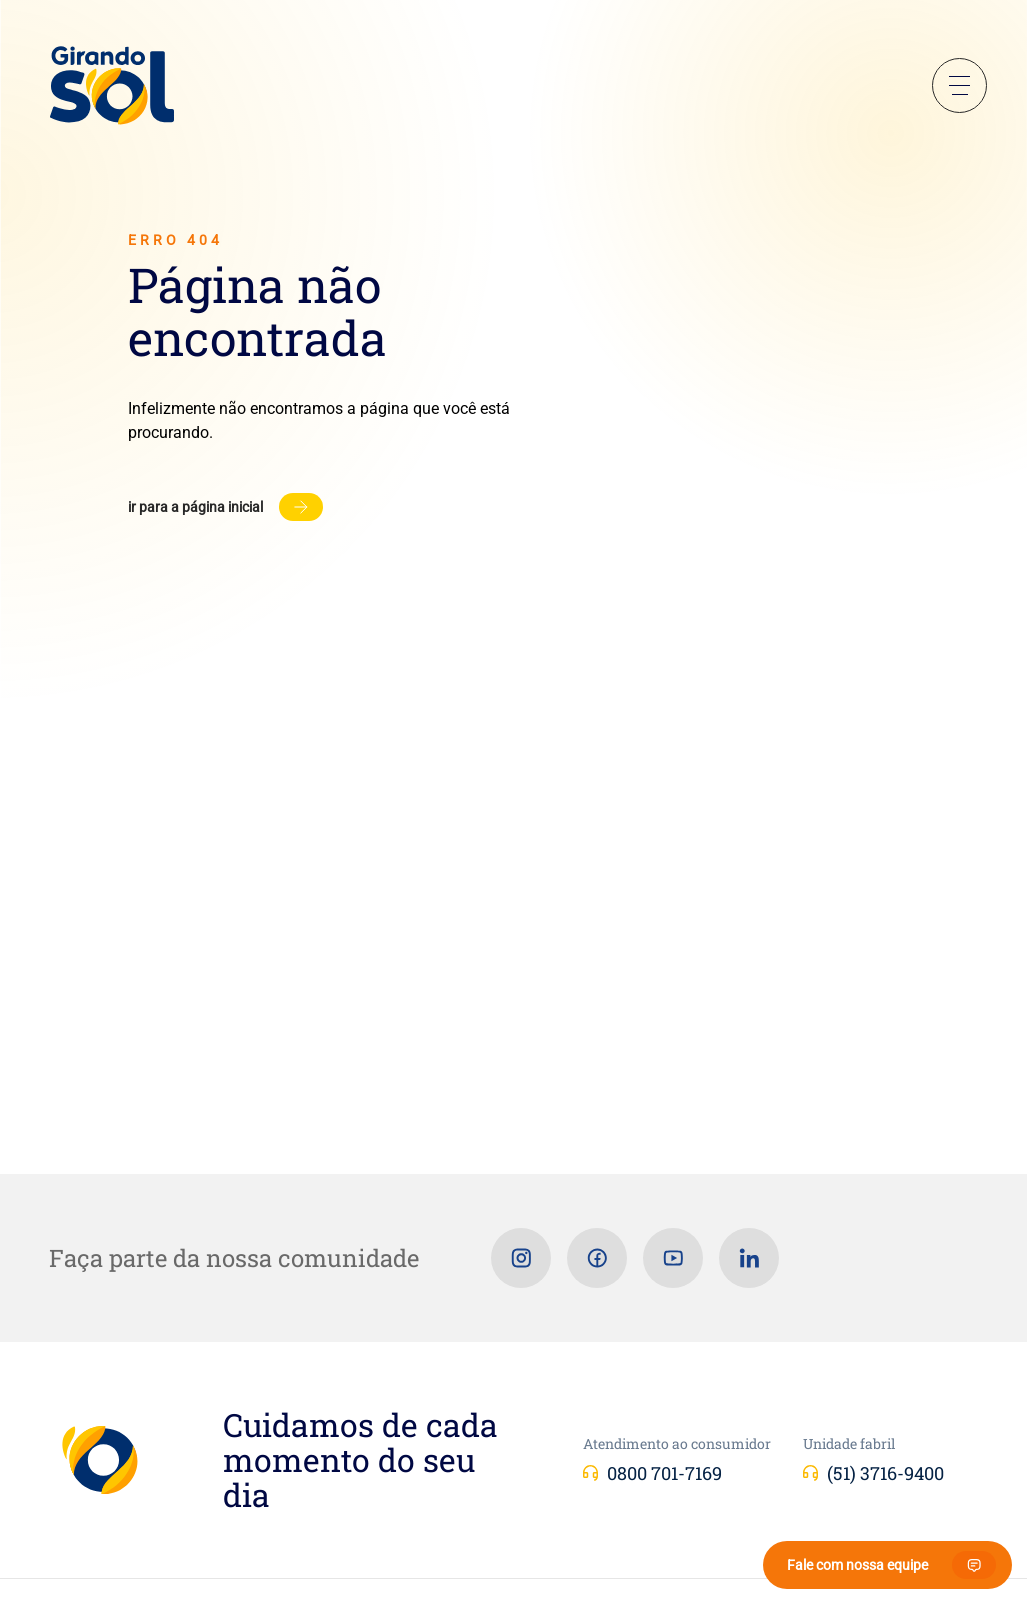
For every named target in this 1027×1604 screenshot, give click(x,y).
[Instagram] (521, 1258)
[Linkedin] (749, 1258)
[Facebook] (597, 1258)
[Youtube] (673, 1258)
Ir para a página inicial (195, 507)
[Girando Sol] (112, 87)
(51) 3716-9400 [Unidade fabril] (885, 1473)
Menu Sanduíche (959, 85)
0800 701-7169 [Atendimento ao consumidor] (664, 1473)
